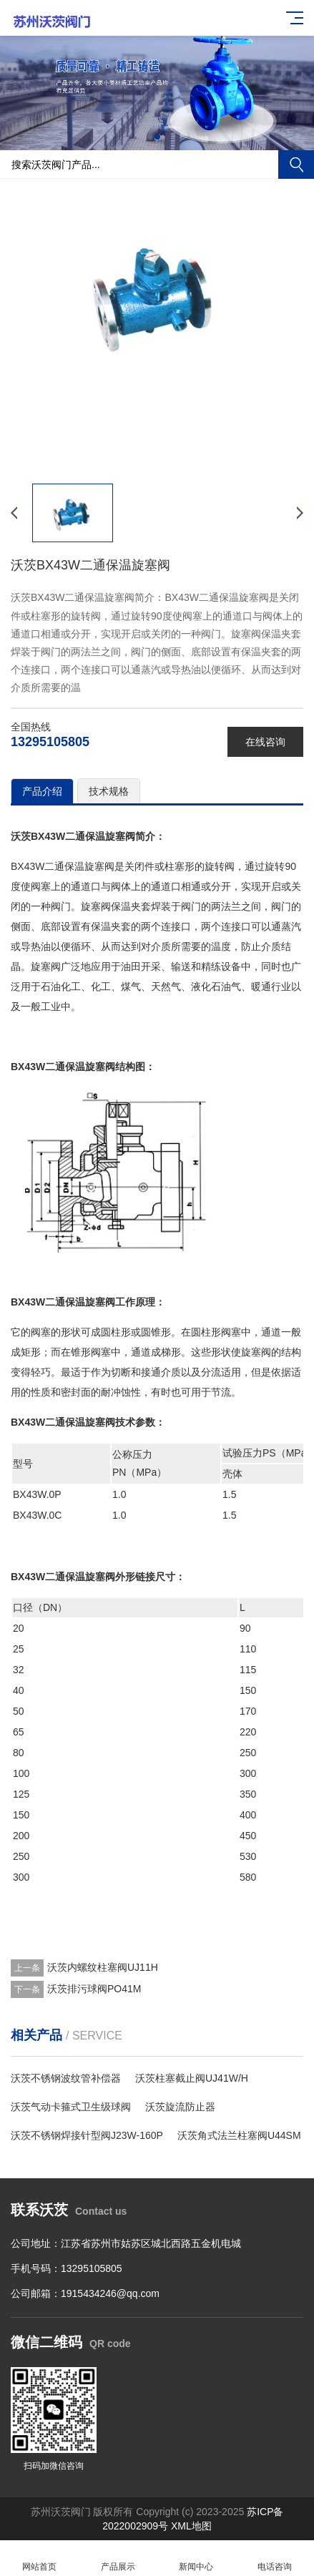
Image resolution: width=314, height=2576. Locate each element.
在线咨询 (265, 742)
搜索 (296, 164)
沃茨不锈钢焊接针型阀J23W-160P (87, 2135)
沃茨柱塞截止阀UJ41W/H (191, 2078)
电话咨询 (274, 2558)
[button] (157, 136)
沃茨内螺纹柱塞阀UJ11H (102, 1967)
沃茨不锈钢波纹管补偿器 (66, 2078)
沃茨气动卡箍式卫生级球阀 (71, 2106)
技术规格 (109, 791)
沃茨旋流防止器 (180, 2106)
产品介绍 (42, 791)
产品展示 (118, 2558)
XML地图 (191, 2526)
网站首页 (39, 2558)
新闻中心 (196, 2558)
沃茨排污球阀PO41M (94, 1988)
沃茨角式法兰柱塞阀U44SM (239, 2135)
